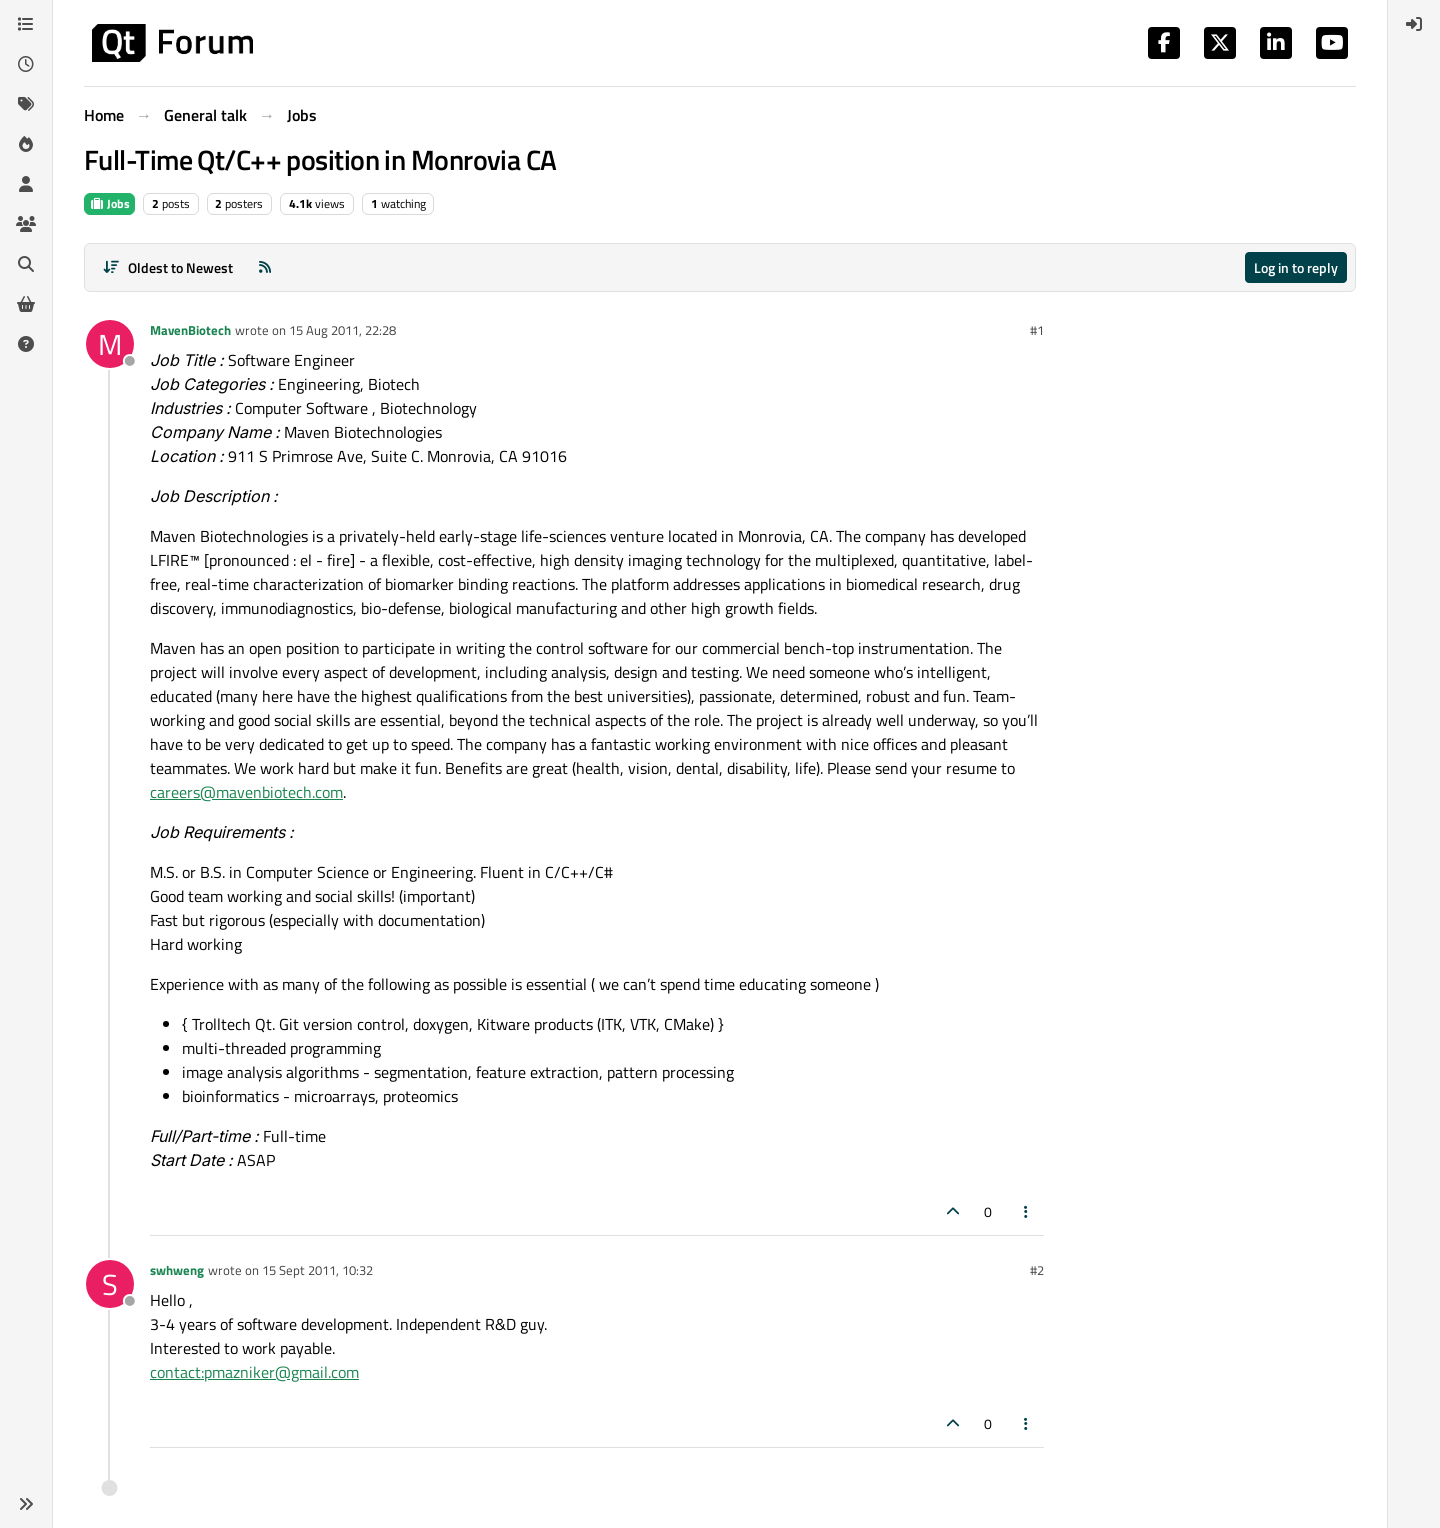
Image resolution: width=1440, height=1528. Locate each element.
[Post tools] (1027, 1211)
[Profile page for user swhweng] (110, 1284)
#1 (1037, 330)
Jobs (109, 203)
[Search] (26, 264)
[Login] (1414, 24)
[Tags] (26, 104)
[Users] (26, 184)
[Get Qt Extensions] (26, 304)
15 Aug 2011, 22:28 (342, 330)
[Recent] (26, 64)
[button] (26, 1504)
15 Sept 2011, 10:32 (317, 1270)
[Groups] (26, 224)
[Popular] (26, 144)
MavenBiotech (190, 330)
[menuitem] (1414, 24)
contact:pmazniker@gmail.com (254, 1372)
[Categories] (26, 24)
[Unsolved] (26, 344)
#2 (1037, 1270)
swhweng (177, 1270)
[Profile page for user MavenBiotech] (110, 344)
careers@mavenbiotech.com (246, 792)
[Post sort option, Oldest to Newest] (167, 267)
